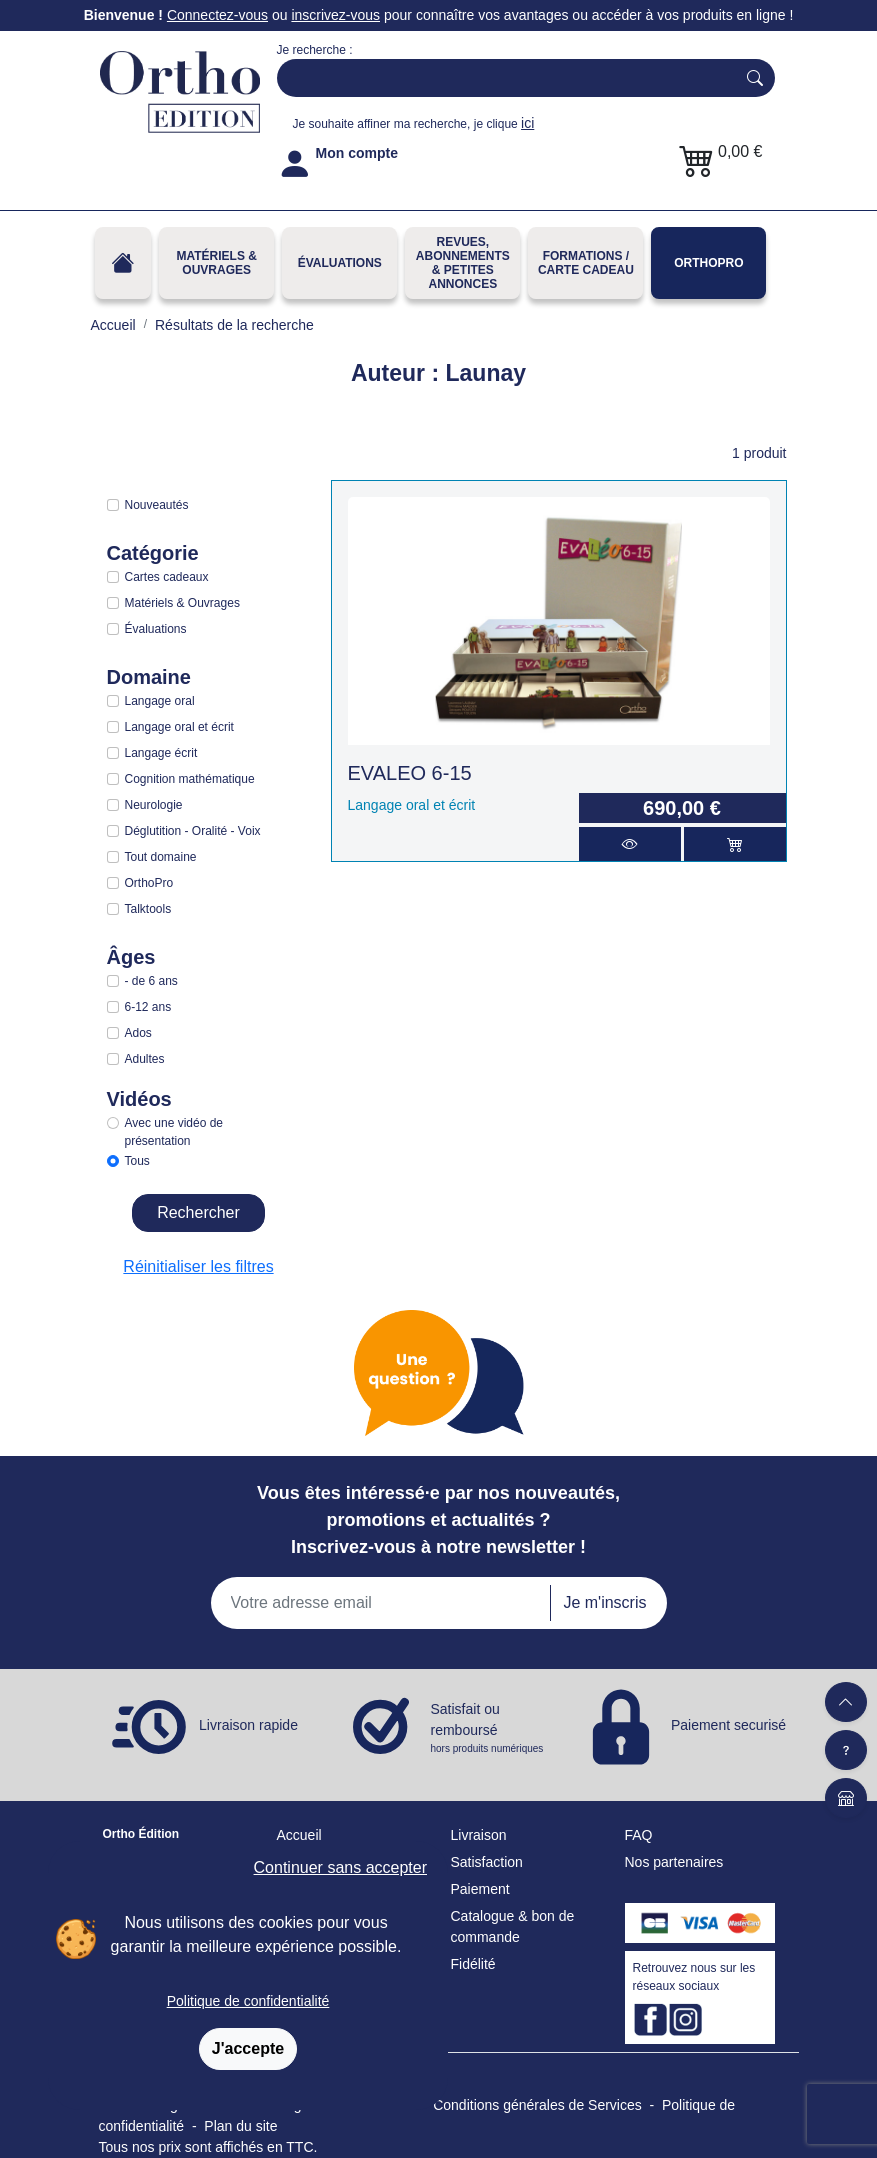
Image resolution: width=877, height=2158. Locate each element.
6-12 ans (148, 1007)
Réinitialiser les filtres (198, 1266)
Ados (138, 1033)
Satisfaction (487, 1862)
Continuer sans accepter (340, 1867)
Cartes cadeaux (167, 577)
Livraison (479, 1835)
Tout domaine (161, 857)
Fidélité (473, 1964)
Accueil (299, 1835)
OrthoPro (708, 263)
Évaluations (340, 263)
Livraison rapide (248, 1726)
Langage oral (160, 701)
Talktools (148, 909)
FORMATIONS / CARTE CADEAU (586, 263)
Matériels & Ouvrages (216, 263)
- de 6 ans (151, 981)
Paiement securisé (728, 1726)
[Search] (502, 78)
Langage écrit (161, 753)
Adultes (145, 1059)
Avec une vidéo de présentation (174, 1132)
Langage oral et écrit (179, 727)
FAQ (639, 1835)
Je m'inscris (604, 1602)
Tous (137, 1161)
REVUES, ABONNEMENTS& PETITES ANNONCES (463, 263)
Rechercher (198, 1212)
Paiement (480, 1889)
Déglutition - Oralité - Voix (193, 831)
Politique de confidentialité (248, 2001)
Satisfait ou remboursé (489, 1728)
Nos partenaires (674, 1862)
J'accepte (248, 2048)
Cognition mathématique (190, 779)
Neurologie (154, 805)
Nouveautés (157, 505)
